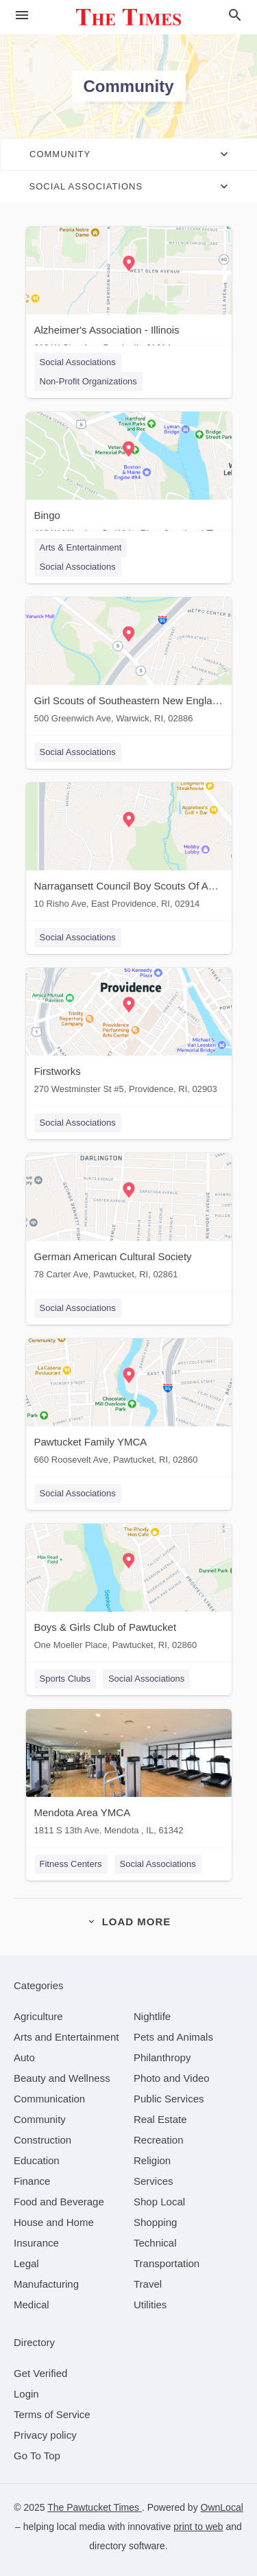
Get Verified (40, 2373)
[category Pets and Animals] (173, 2037)
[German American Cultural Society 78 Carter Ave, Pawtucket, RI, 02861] (128, 1219)
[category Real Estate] (160, 2119)
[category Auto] (24, 2057)
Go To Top (37, 2455)
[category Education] (37, 2160)
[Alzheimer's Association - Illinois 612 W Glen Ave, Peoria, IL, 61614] (128, 292)
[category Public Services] (169, 2098)
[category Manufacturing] (46, 2284)
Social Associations (78, 362)
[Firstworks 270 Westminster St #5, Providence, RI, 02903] (128, 1034)
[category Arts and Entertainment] (66, 2037)
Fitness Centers (71, 1864)
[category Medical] (31, 2304)
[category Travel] (148, 2284)
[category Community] (40, 2119)
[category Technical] (155, 2243)
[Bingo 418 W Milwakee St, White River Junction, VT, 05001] (128, 478)
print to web (198, 2526)
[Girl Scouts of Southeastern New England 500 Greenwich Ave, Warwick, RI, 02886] (128, 663)
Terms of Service (52, 2414)
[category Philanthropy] (162, 2057)
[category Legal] (26, 2263)
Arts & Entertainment (81, 547)
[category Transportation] (166, 2263)
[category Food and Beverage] (59, 2201)
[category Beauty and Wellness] (62, 2078)
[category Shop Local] (159, 2201)
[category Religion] (152, 2160)
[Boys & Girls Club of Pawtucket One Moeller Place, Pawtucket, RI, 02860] (128, 1590)
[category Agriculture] (38, 2016)
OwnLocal (222, 2507)
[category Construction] (42, 2140)
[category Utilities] (150, 2304)
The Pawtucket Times (94, 2507)
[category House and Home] (54, 2222)
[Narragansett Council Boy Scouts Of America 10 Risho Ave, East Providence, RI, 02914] (128, 848)
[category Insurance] (36, 2243)
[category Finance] (32, 2181)
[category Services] (153, 2181)
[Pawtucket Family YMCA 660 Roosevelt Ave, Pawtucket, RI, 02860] (128, 1404)
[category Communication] (49, 2098)
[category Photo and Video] (172, 2078)
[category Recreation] (159, 2140)
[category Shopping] (155, 2222)
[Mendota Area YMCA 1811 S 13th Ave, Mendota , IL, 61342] (128, 1775)
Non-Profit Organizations (88, 381)
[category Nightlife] (152, 2016)
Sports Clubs (65, 1678)
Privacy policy (45, 2435)
